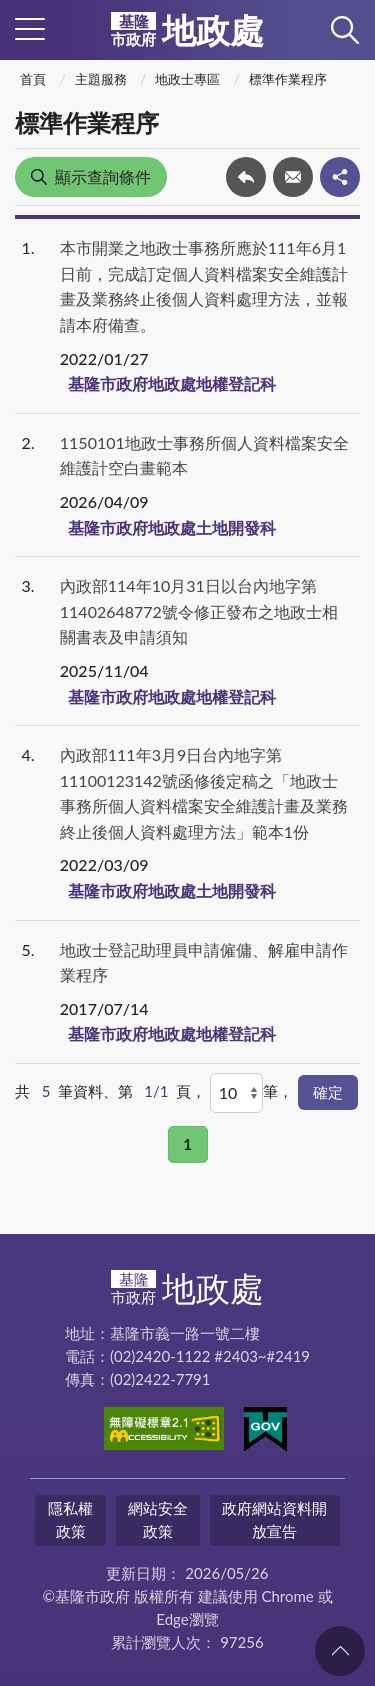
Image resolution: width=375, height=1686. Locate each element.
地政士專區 (187, 79)
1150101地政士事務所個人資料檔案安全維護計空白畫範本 (204, 455)
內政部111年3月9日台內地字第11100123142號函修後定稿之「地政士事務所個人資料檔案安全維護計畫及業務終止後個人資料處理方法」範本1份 (204, 793)
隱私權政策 (70, 1519)
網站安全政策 (158, 1519)
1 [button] (187, 1144)
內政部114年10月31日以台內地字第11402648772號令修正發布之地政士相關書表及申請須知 (199, 611)
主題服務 (101, 79)
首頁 (33, 79)
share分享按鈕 (340, 177)
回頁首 (340, 1651)
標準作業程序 (288, 79)
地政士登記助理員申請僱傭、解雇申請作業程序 (204, 962)
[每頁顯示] (236, 1093)
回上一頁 (246, 177)
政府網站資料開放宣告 (274, 1519)
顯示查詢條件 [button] (103, 176)
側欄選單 (30, 29)
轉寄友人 (293, 177)
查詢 (345, 30)
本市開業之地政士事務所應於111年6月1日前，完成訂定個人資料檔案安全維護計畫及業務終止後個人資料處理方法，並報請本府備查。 (204, 286)
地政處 (187, 30)
